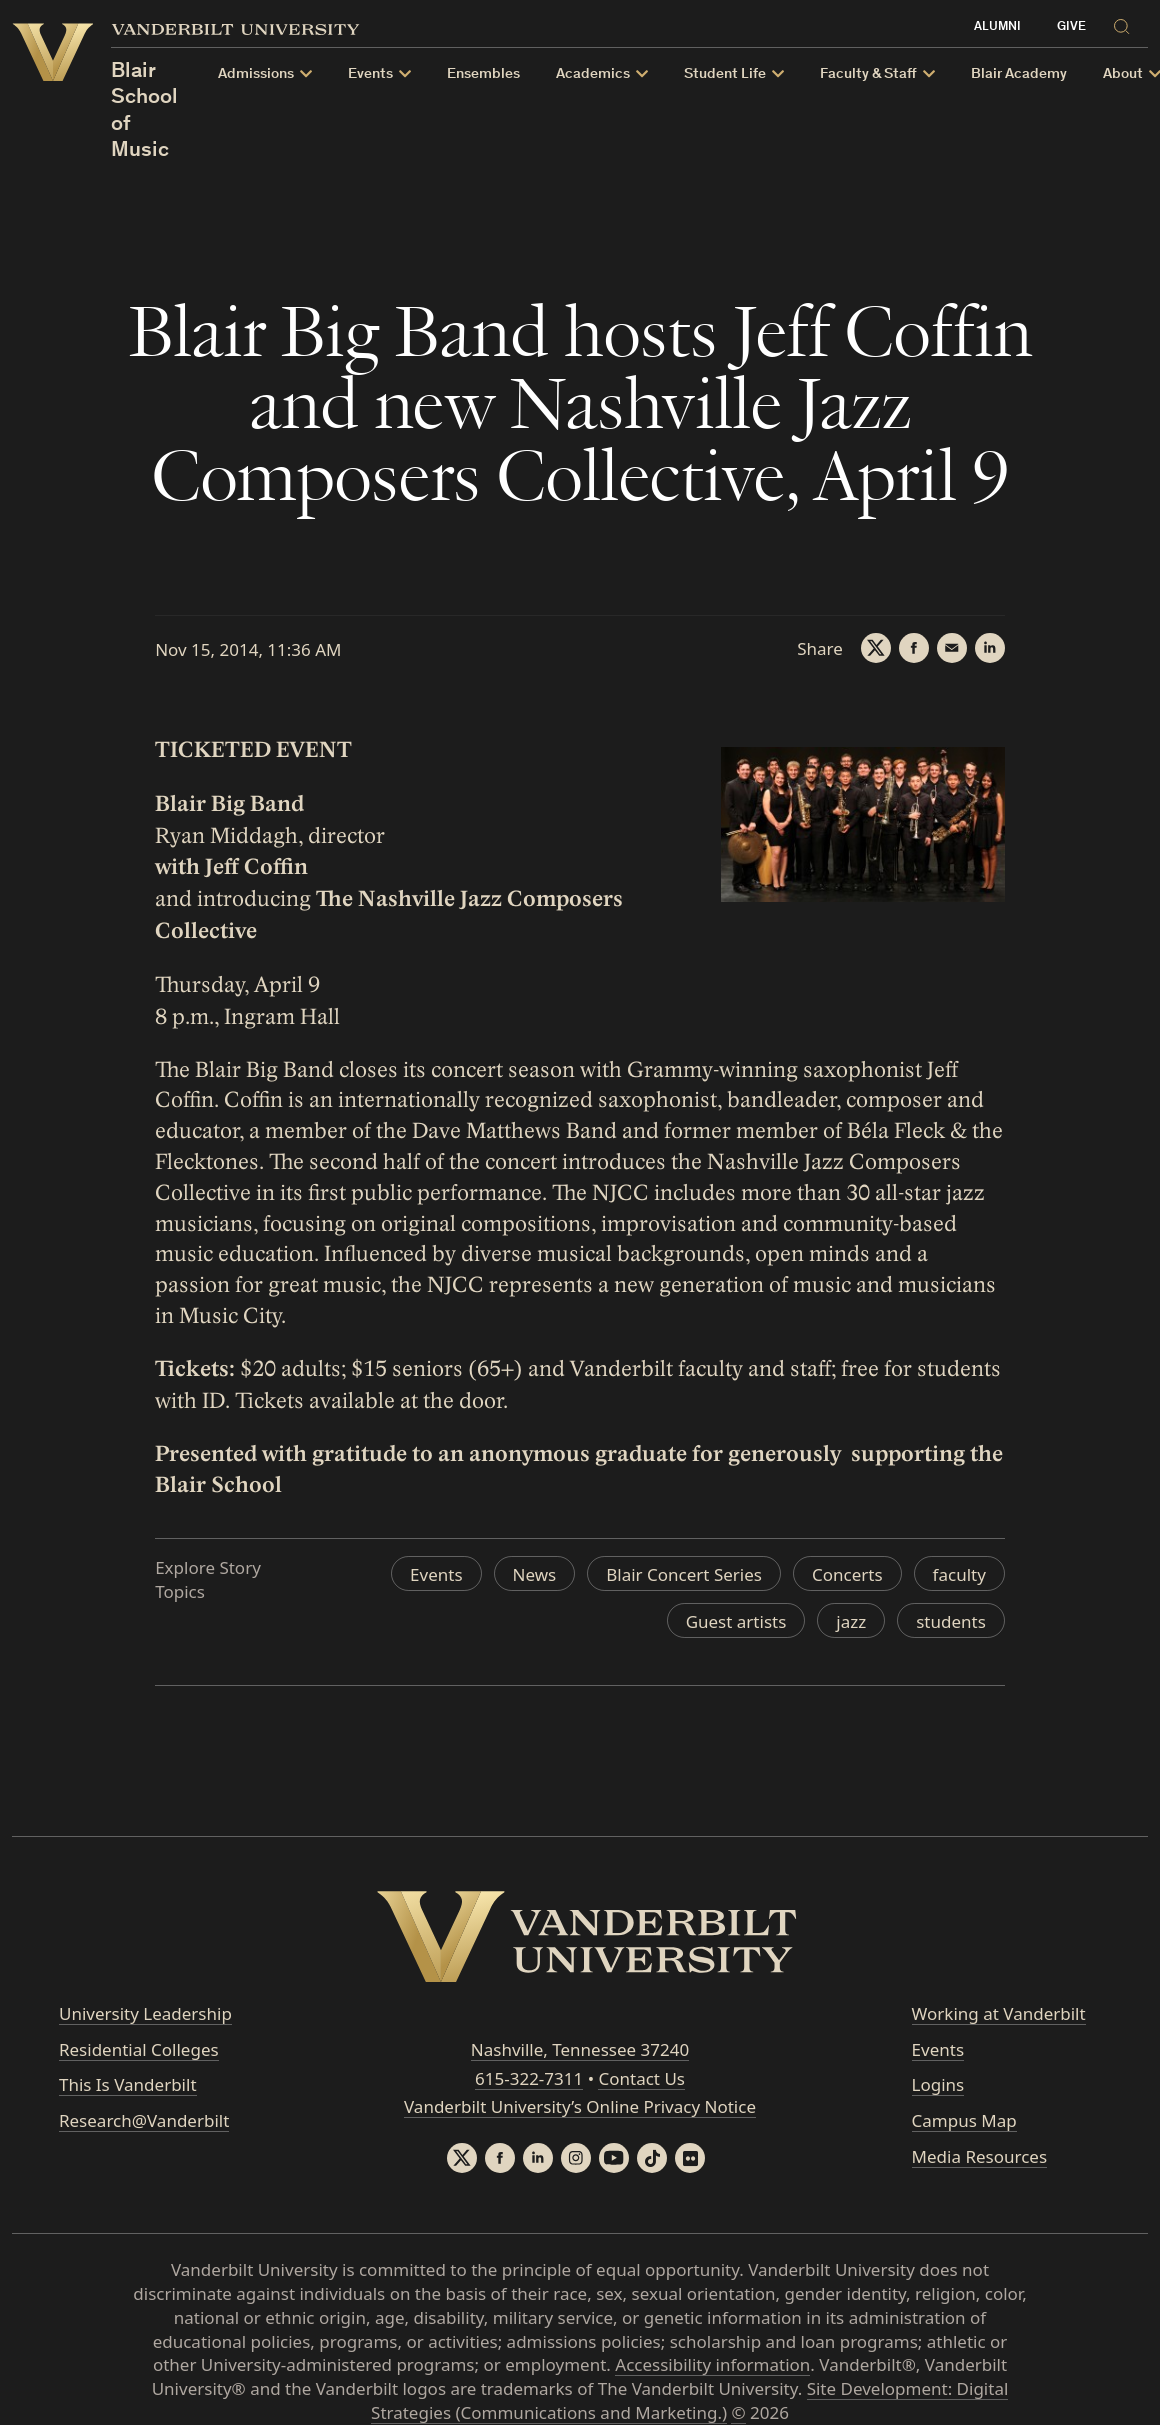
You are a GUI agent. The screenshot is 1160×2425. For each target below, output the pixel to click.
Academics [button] (593, 74)
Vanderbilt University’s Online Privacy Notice (580, 2106)
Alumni (997, 27)
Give (1071, 27)
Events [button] (370, 74)
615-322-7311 (529, 2078)
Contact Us (641, 2078)
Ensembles (483, 74)
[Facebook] (914, 648)
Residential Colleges (139, 2049)
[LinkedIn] (990, 648)
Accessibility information (712, 2364)
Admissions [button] (256, 74)
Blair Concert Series (684, 1574)
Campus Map (964, 2120)
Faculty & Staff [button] (868, 74)
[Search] (1127, 23)
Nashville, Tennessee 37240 (580, 2049)
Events (436, 1574)
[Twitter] (876, 648)
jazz (851, 1621)
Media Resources (979, 2156)
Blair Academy (1019, 74)
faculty (959, 1574)
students (951, 1621)
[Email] (952, 648)
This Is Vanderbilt (128, 2084)
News (535, 1574)
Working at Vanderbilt (999, 2013)
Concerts (847, 1574)
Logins (938, 2084)
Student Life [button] (725, 74)
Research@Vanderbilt (144, 2120)
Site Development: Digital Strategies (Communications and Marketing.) (689, 2400)
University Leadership (145, 2013)
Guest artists (736, 1621)
